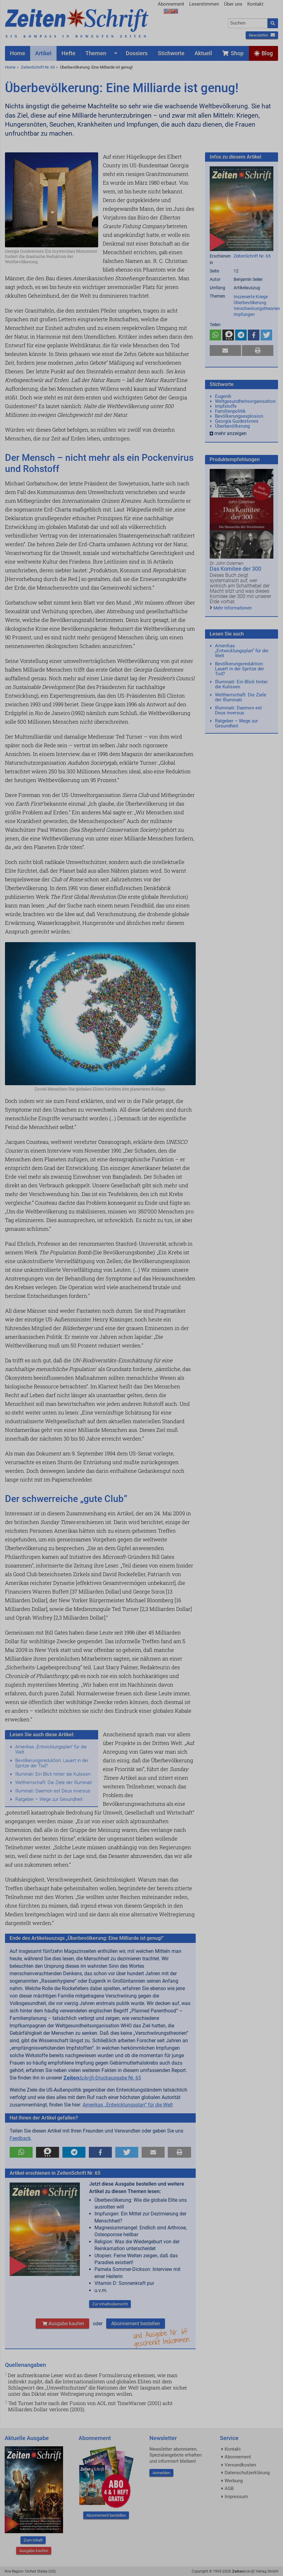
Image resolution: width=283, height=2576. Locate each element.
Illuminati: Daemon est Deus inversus (52, 1791)
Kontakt (255, 4)
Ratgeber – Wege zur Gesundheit (49, 1799)
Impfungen (244, 314)
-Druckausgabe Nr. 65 (102, 2078)
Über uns (233, 4)
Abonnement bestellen (135, 2323)
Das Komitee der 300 (235, 568)
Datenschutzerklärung (247, 2472)
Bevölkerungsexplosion (239, 416)
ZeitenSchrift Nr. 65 (38, 67)
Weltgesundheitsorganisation (245, 401)
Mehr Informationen (232, 607)
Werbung (234, 2481)
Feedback (20, 2138)
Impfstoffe (226, 406)
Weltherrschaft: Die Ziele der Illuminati (53, 1782)
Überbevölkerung (250, 302)
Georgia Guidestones (236, 421)
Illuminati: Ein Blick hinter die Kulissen (52, 1774)
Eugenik (223, 396)
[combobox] (247, 23)
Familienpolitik (230, 411)
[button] (21, 2152)
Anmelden (161, 2472)
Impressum (236, 2496)
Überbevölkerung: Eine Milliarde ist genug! (96, 67)
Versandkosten (240, 2465)
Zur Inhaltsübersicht (110, 2304)
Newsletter (262, 35)
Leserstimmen (204, 4)
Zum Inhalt (33, 2540)
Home (10, 67)
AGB (229, 2488)
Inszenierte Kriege (251, 296)
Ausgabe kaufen (62, 2323)
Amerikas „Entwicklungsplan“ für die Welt (51, 1749)
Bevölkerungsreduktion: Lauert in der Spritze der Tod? (52, 1763)
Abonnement (171, 4)
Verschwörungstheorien (257, 308)
